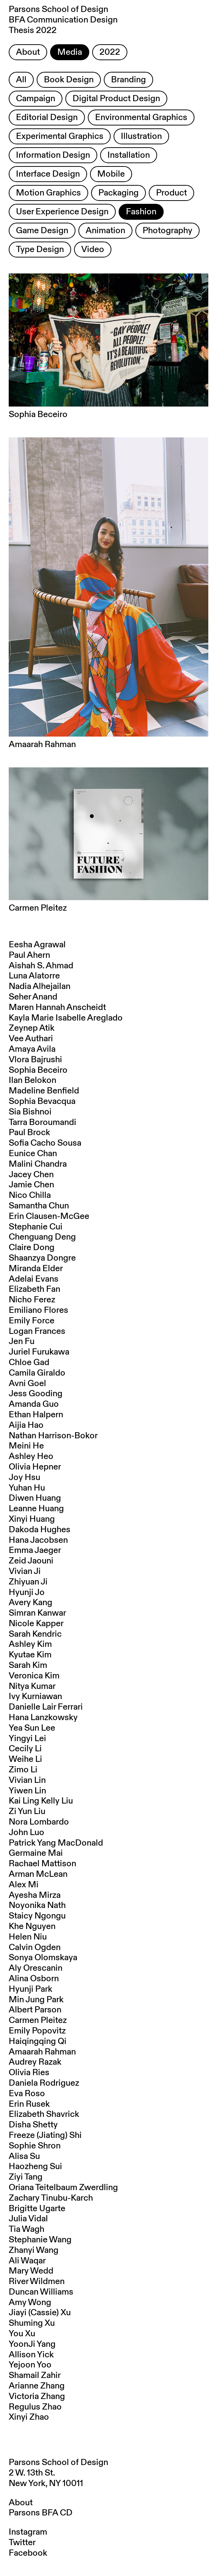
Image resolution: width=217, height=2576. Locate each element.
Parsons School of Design (58, 2462)
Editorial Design (47, 117)
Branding (128, 79)
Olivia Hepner (35, 1467)
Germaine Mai (36, 1853)
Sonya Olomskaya (43, 1957)
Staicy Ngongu (37, 1916)
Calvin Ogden (35, 1947)
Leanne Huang (36, 1508)
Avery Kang (30, 1602)
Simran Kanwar (37, 1613)
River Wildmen (37, 2281)
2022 (109, 52)
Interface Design (48, 174)
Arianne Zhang (37, 2386)
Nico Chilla (30, 1195)
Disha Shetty (33, 2124)
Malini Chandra (38, 1164)
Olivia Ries (29, 2072)
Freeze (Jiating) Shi (45, 2135)
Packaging (118, 192)
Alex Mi (23, 1884)
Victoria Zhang (37, 2396)
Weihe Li (25, 1759)
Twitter (22, 2542)
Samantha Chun (39, 1205)
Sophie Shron (35, 2145)
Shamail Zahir (35, 2375)
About (28, 52)
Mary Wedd (31, 2271)
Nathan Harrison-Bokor (53, 1435)
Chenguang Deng (42, 1237)
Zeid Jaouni (31, 1560)
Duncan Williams (41, 2292)
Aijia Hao (26, 1425)
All (21, 79)
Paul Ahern (29, 955)
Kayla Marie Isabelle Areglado (66, 1018)
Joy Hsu (24, 1477)
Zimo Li (23, 1769)
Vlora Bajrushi (35, 1059)
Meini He (26, 1446)
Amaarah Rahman (42, 2052)
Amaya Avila (32, 1049)
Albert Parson (35, 2009)
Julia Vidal (28, 2218)
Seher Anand (33, 997)
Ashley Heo (31, 1456)
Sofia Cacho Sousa (45, 1143)
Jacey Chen (31, 1174)
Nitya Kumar (32, 1686)
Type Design (40, 249)
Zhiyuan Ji (28, 1581)
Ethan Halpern (36, 1414)
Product (171, 192)
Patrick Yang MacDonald (56, 1843)
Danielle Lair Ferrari (46, 1707)
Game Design (42, 230)
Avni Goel (27, 1383)
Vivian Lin (27, 1780)
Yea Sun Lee (32, 1728)
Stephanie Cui (35, 1226)
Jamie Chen (31, 1184)
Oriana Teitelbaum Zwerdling (63, 2187)
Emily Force (31, 1320)
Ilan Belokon (32, 1080)
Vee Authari (31, 1038)
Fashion (141, 211)
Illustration (141, 136)
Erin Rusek (29, 2104)
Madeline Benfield (44, 1090)
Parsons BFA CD (41, 2512)
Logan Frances (37, 1331)
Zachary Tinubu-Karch (51, 2198)
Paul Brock (29, 1132)
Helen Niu (28, 1937)
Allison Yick (31, 2354)
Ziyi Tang (25, 2177)
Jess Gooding (35, 1393)
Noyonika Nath (37, 1905)
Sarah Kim (28, 1665)
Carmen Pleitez (38, 2020)
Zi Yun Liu (27, 1811)
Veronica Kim (34, 1675)
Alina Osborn (34, 1978)
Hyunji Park (30, 1989)
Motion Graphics (48, 192)
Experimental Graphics (59, 136)
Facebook (28, 2553)
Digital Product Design (116, 98)
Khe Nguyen (32, 1926)
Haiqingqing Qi (37, 2041)
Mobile (111, 174)
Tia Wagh (26, 2229)
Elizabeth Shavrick (44, 2114)
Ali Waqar (27, 2260)
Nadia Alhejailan (39, 986)
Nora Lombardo (39, 1822)
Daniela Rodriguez (44, 2083)
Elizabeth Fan (34, 1289)
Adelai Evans (33, 1279)
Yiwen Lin (27, 1790)
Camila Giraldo (37, 1373)
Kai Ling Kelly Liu (41, 1801)
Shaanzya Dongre (42, 1258)
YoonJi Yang (32, 2344)
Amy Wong (30, 2302)
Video (92, 249)
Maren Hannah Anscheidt (57, 1007)
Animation (105, 230)
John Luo (26, 1832)
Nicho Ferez (32, 1299)
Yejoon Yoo (30, 2364)
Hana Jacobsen (38, 1540)
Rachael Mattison (42, 1863)
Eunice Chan (33, 1153)
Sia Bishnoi (30, 1111)
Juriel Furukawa (39, 1352)
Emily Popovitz (37, 2030)
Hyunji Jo (27, 1592)
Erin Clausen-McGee (49, 1216)
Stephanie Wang (40, 2239)
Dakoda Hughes (39, 1529)
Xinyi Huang (32, 1519)
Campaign (35, 98)
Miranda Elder (36, 1268)
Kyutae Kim (30, 1654)
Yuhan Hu (27, 1488)
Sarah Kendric (35, 1634)
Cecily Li (25, 1748)
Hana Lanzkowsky (43, 1717)
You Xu (22, 2333)
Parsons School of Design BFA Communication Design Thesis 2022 (63, 20)
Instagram (28, 2532)
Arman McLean (38, 1874)
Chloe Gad (29, 1362)
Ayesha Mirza (35, 1895)
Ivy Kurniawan (35, 1696)
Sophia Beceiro (38, 1070)
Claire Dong (31, 1247)
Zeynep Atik (31, 1028)
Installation (128, 155)
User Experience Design (62, 211)
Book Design (69, 79)
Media (69, 52)
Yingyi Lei (27, 1738)
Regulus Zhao (35, 2407)
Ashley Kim (30, 1644)
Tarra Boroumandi (42, 1122)
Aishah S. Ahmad (41, 965)
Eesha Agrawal (37, 944)
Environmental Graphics (141, 117)
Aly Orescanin (35, 1968)
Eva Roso (27, 2093)
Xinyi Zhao (29, 2417)
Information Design (53, 155)
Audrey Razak (35, 2062)
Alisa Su (24, 2156)
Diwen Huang (35, 1498)
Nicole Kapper (36, 1623)
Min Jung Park (36, 1999)
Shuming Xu (32, 2323)
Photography (167, 230)
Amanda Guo (34, 1404)
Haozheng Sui (35, 2166)
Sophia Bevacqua (42, 1101)
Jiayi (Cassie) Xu (40, 2312)
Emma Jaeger (35, 1550)
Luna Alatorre (34, 975)
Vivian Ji (25, 1571)
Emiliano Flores (38, 1310)
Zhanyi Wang (33, 2250)
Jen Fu (21, 1341)
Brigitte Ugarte (37, 2208)
